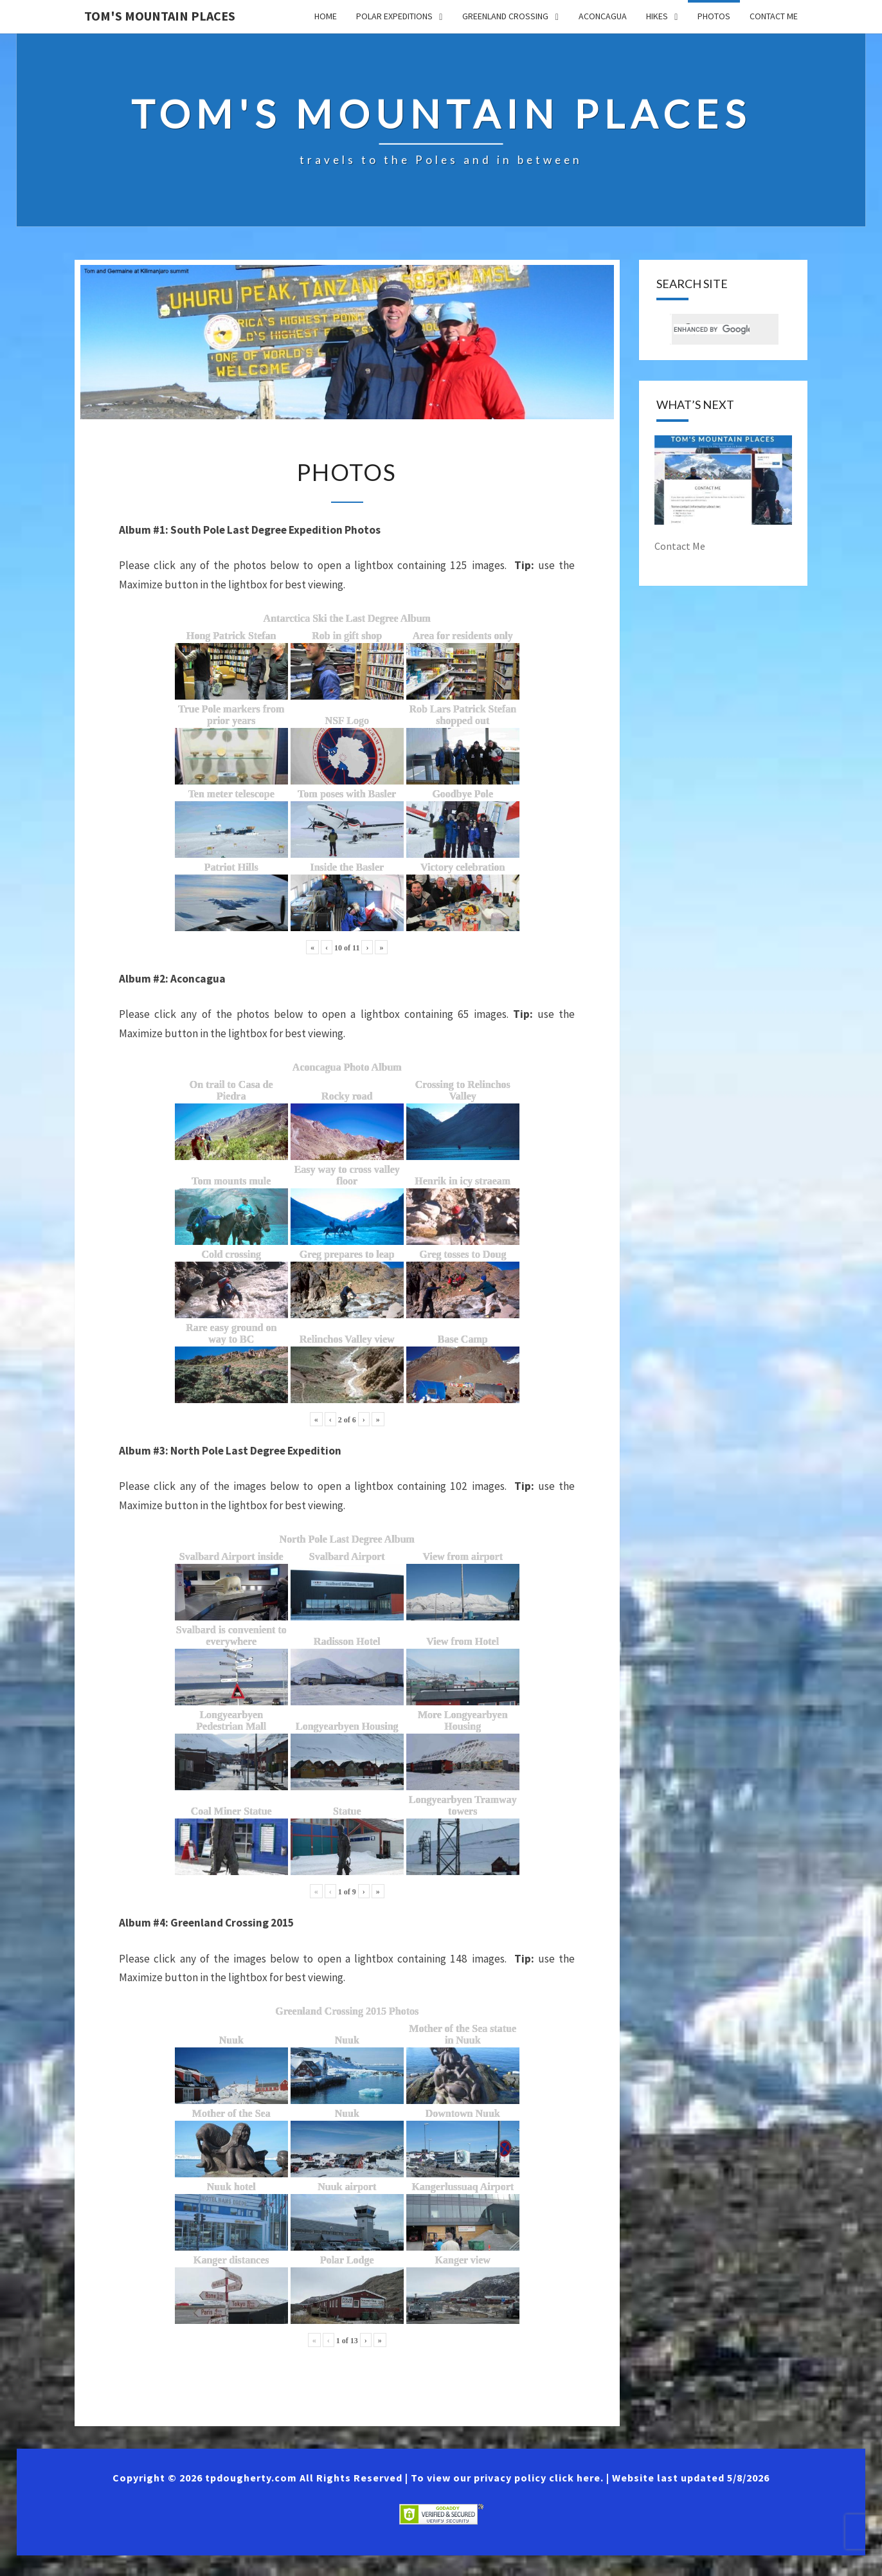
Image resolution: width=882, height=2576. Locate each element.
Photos (714, 16)
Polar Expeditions (394, 16)
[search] (712, 330)
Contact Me (774, 16)
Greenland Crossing (505, 16)
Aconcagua (603, 16)
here (588, 2497)
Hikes (657, 16)
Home (325, 16)
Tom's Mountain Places (159, 16)
